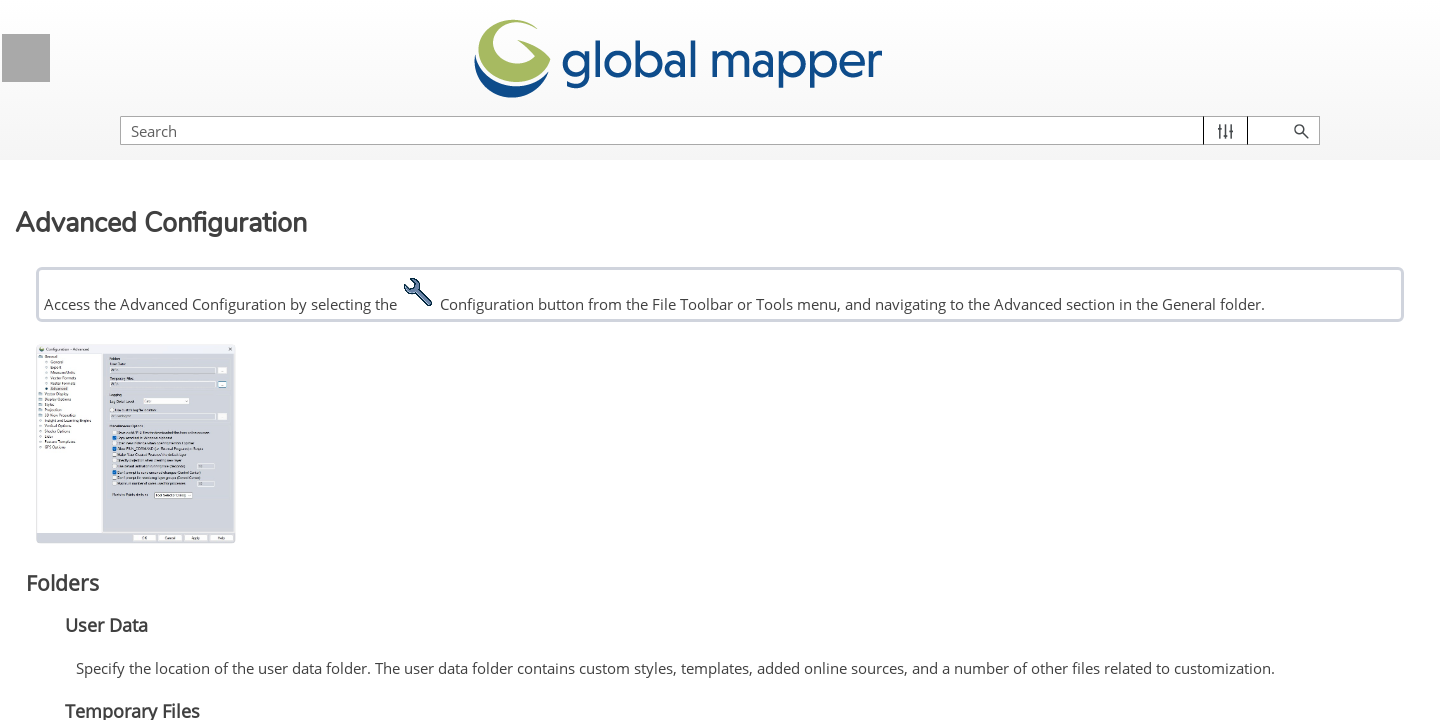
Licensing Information (178, 187)
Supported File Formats (178, 387)
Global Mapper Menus (178, 287)
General (107, 517)
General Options (185, 481)
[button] (1330, 110)
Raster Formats (131, 666)
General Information (178, 137)
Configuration (178, 437)
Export (102, 554)
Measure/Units (128, 592)
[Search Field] (1225, 110)
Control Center (178, 337)
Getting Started (178, 237)
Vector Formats (130, 629)
